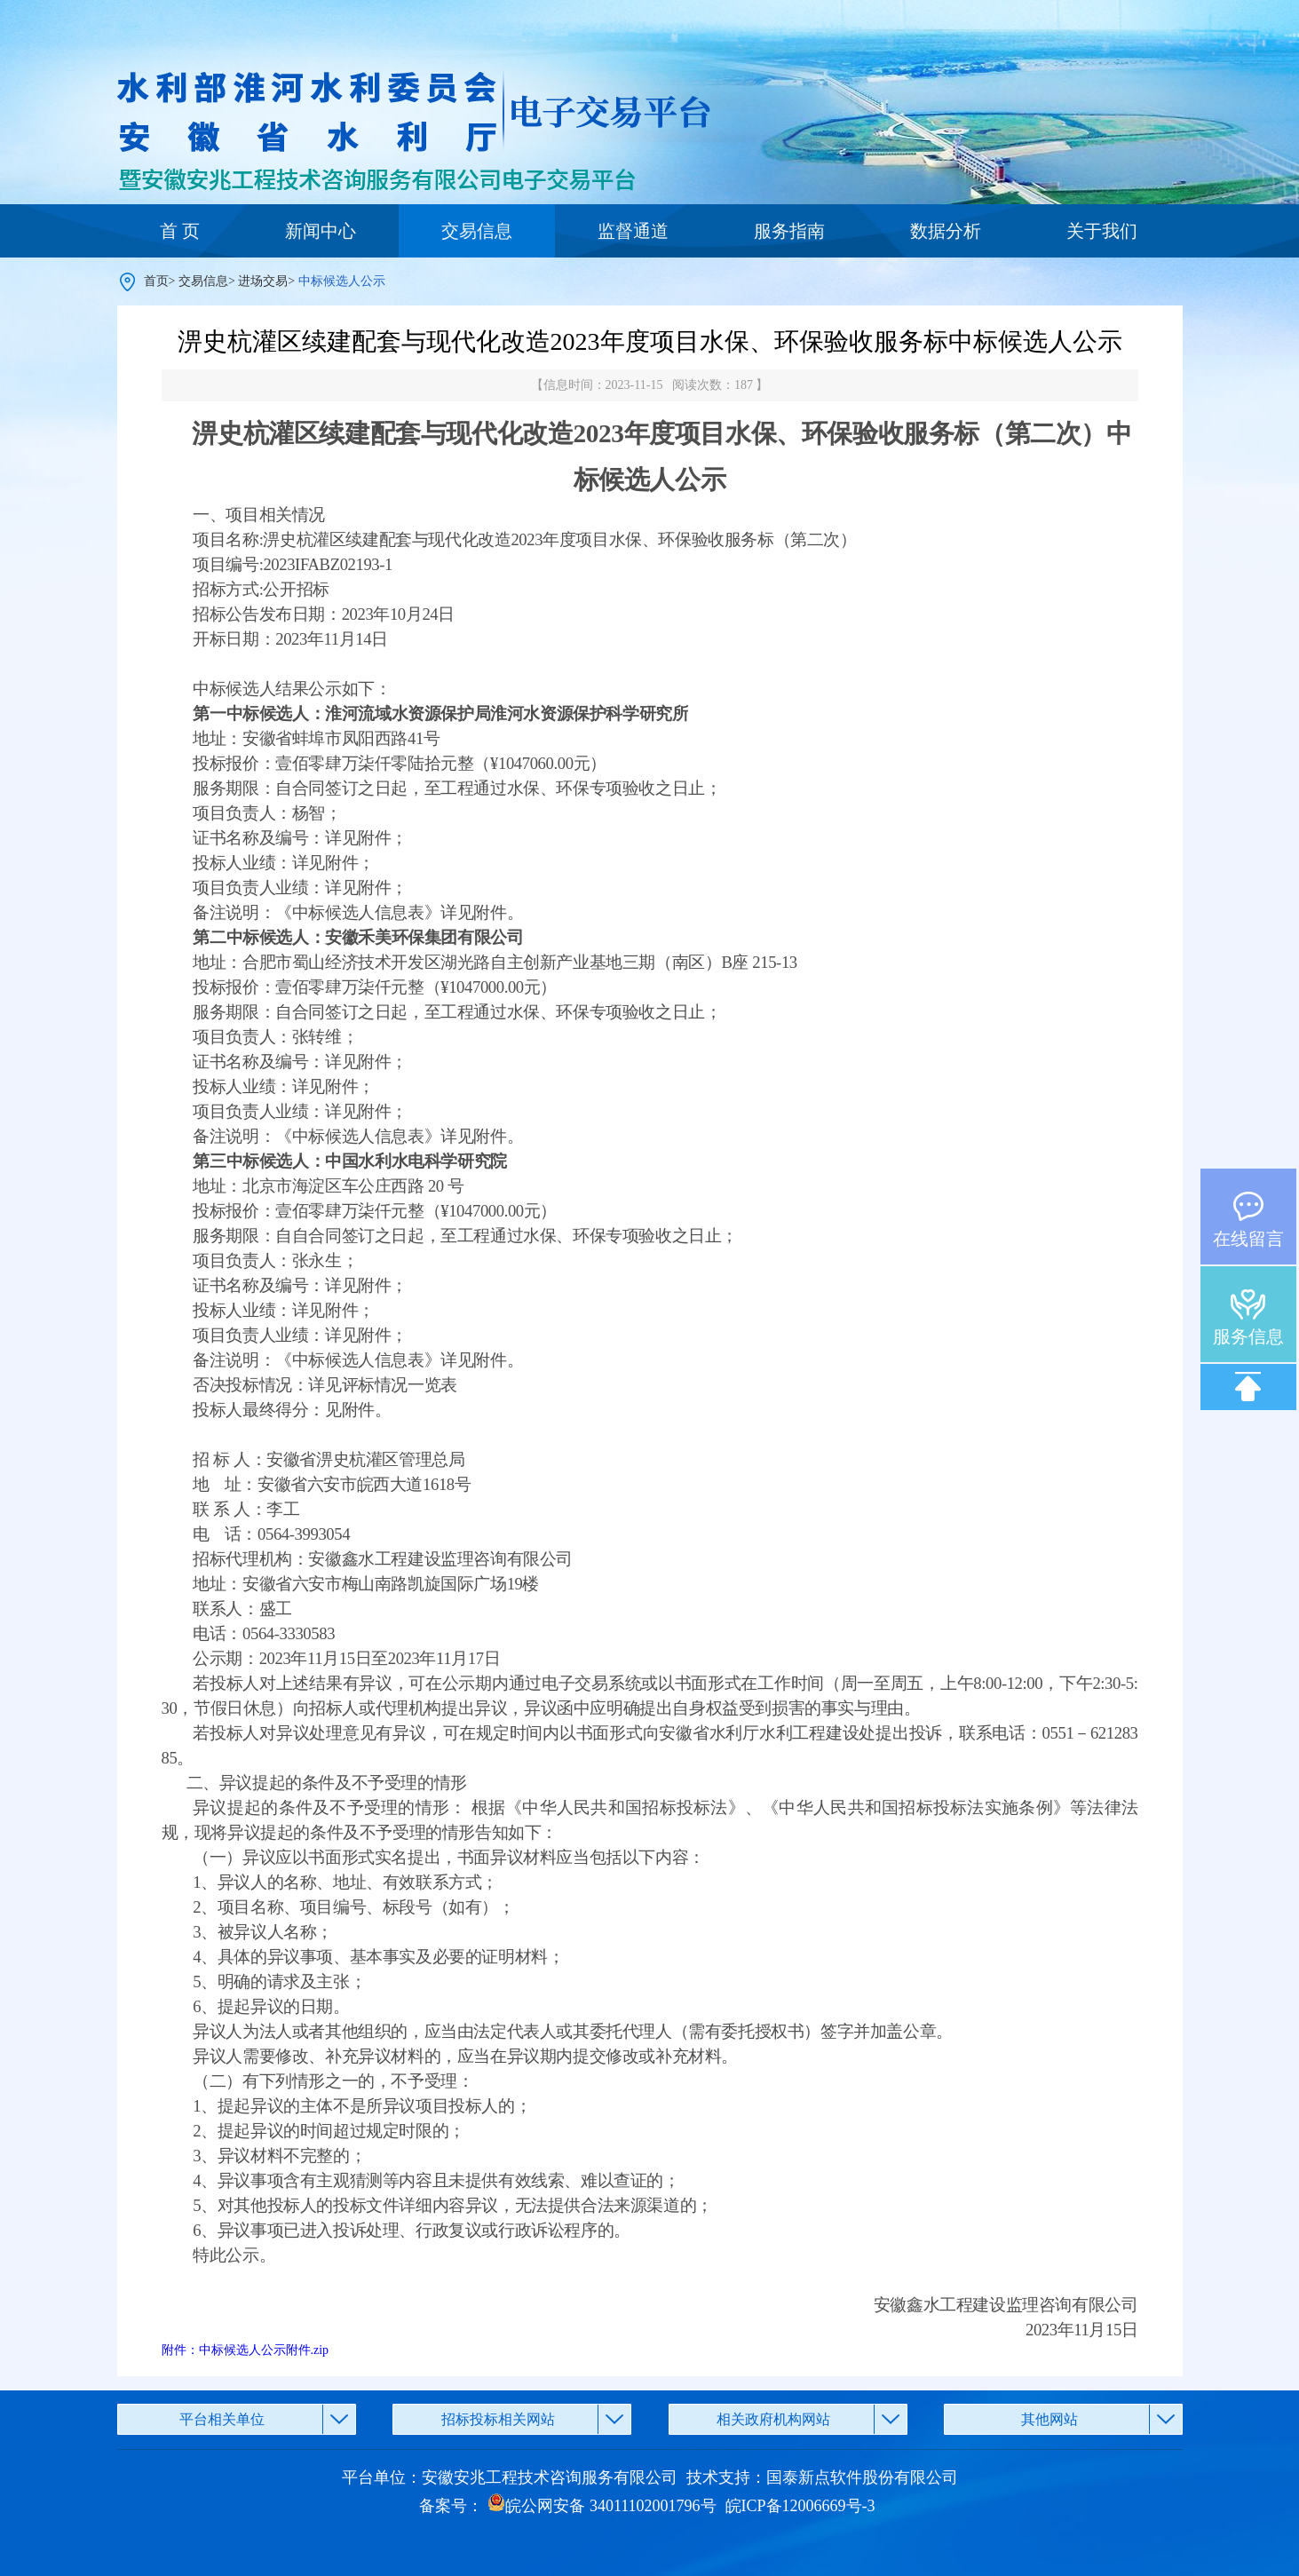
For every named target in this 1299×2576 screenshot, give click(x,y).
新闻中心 (320, 231)
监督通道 (633, 231)
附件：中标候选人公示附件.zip (245, 2350)
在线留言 (1248, 1238)
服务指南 (789, 231)
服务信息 (1248, 1336)
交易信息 (476, 231)
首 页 (180, 231)
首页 (156, 281)
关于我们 (1101, 231)
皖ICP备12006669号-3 (800, 2506)
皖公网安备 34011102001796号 (601, 2506)
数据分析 (945, 231)
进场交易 (263, 281)
